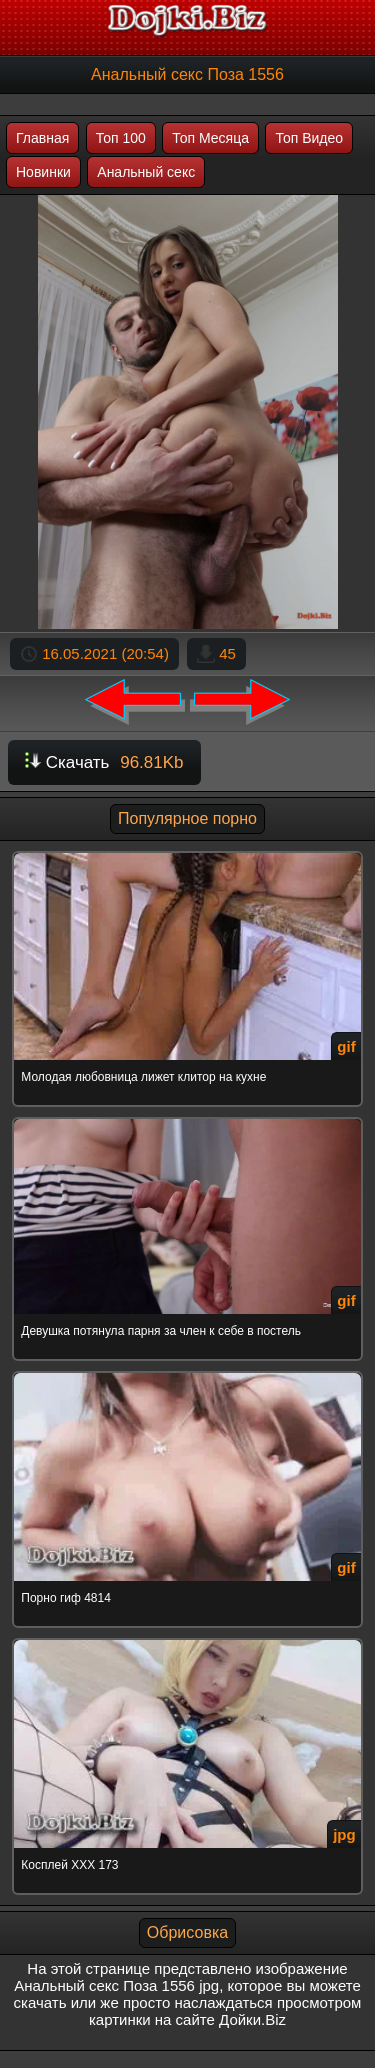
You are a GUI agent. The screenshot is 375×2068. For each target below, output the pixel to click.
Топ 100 (121, 138)
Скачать (104, 762)
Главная (42, 138)
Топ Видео (309, 138)
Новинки (43, 172)
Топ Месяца (210, 138)
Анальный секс (146, 172)
